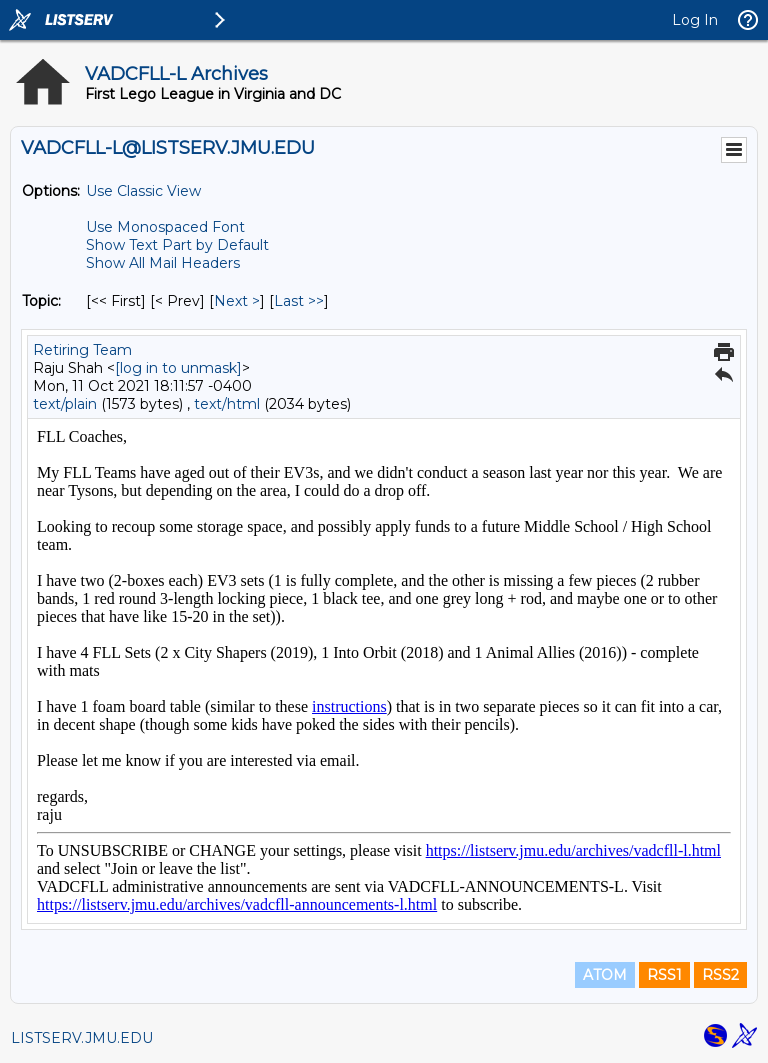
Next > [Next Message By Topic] (237, 301)
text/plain (65, 404)
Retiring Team (82, 350)
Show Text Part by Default (177, 245)
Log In (695, 20)
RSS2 (720, 975)
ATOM (605, 975)
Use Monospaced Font (165, 227)
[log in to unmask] (178, 368)
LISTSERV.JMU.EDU (82, 1038)
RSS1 (664, 975)
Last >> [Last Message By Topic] (299, 301)
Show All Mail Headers (163, 263)
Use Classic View (143, 191)
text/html (227, 404)
